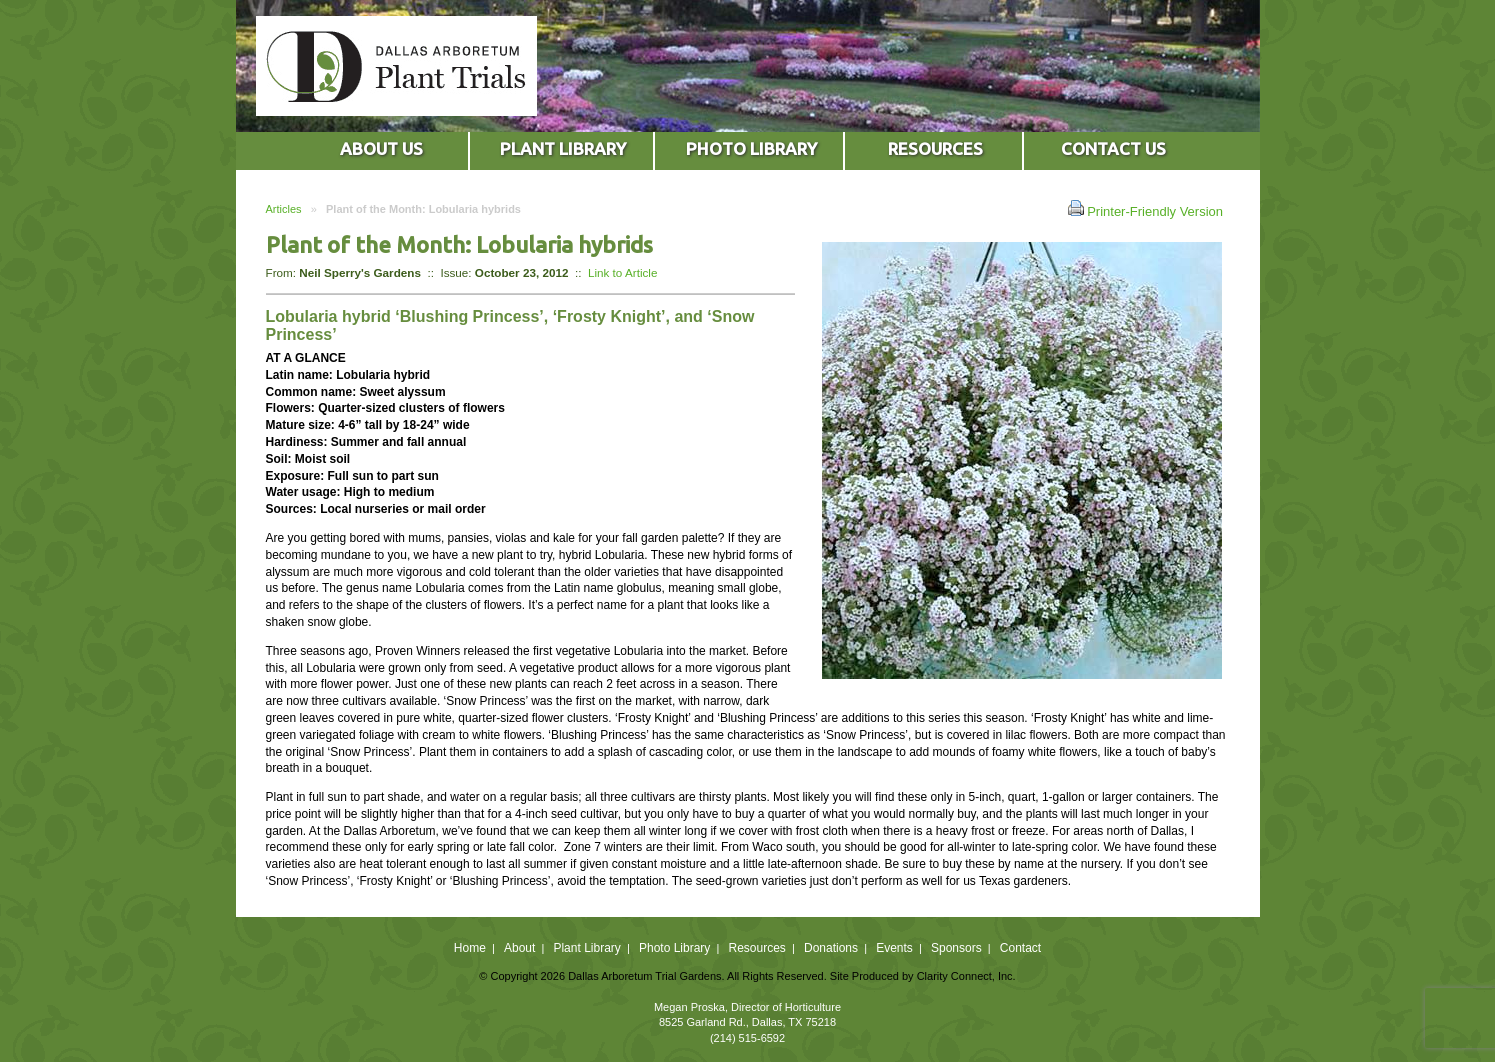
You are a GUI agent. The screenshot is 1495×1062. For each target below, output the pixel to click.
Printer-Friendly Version (1145, 209)
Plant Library (586, 948)
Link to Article (623, 272)
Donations (831, 948)
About (519, 948)
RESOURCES (935, 148)
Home (470, 948)
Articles (284, 209)
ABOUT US (381, 148)
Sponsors (956, 948)
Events (894, 948)
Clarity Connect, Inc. (966, 976)
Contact (1020, 948)
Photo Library (674, 948)
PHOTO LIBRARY (751, 148)
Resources (756, 948)
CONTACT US (1113, 148)
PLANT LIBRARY (563, 148)
